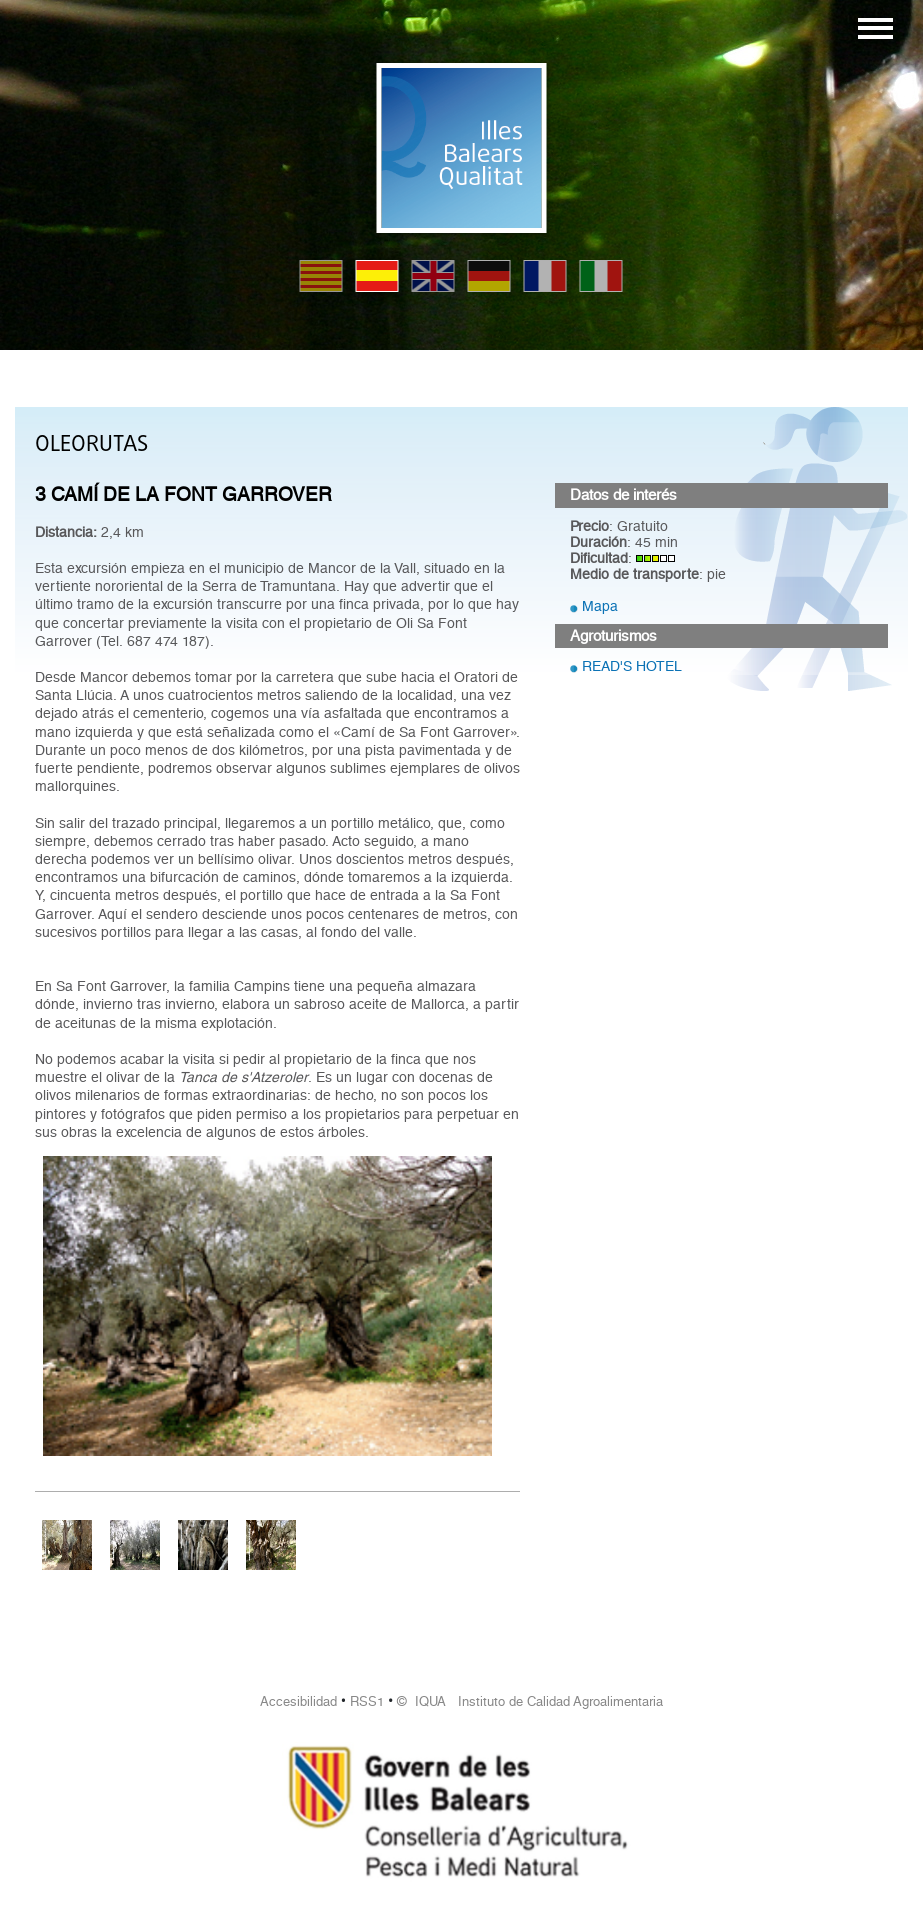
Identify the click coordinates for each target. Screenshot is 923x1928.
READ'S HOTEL (632, 666)
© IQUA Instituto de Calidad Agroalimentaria (530, 1701)
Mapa (600, 606)
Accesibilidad (298, 1701)
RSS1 (367, 1701)
